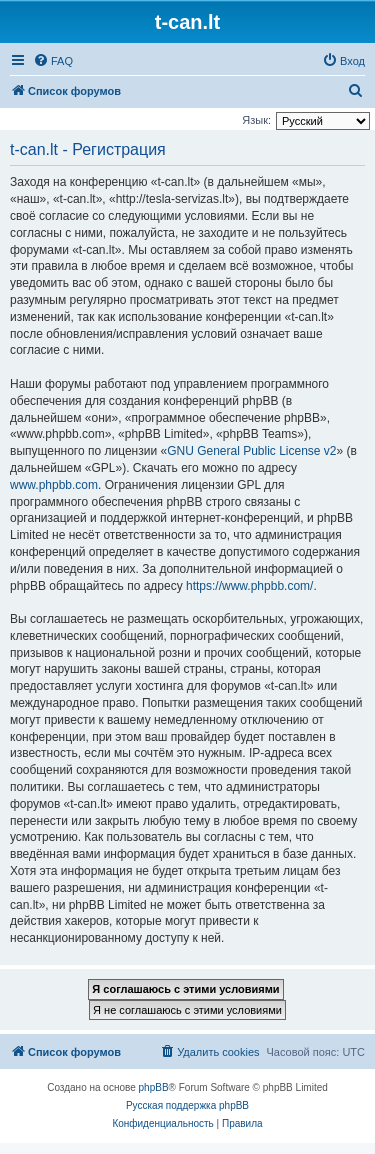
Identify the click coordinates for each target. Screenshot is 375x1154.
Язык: (256, 120)
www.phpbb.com (54, 485)
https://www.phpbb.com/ (249, 586)
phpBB (154, 1087)
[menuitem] (53, 61)
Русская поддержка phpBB (187, 1105)
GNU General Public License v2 (251, 451)
